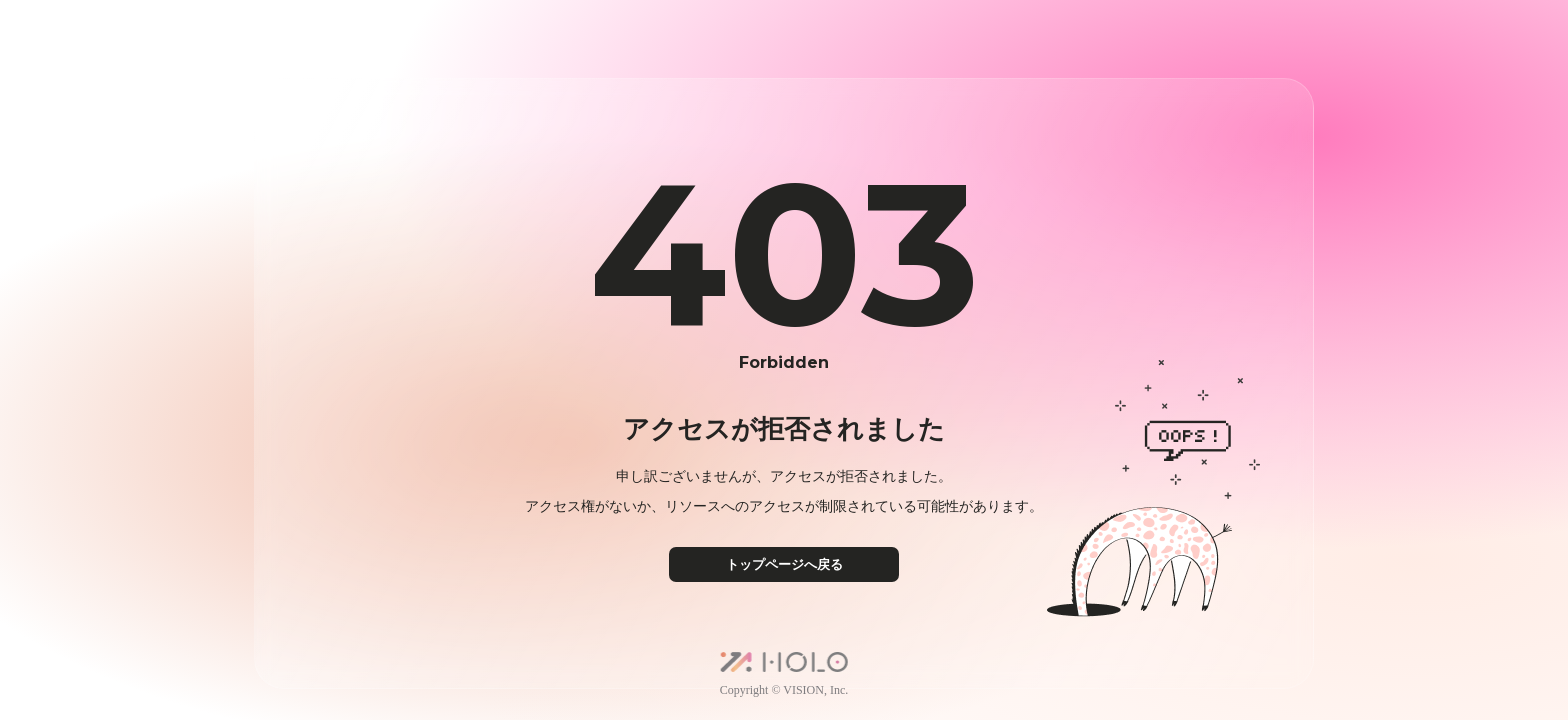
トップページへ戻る (784, 564)
